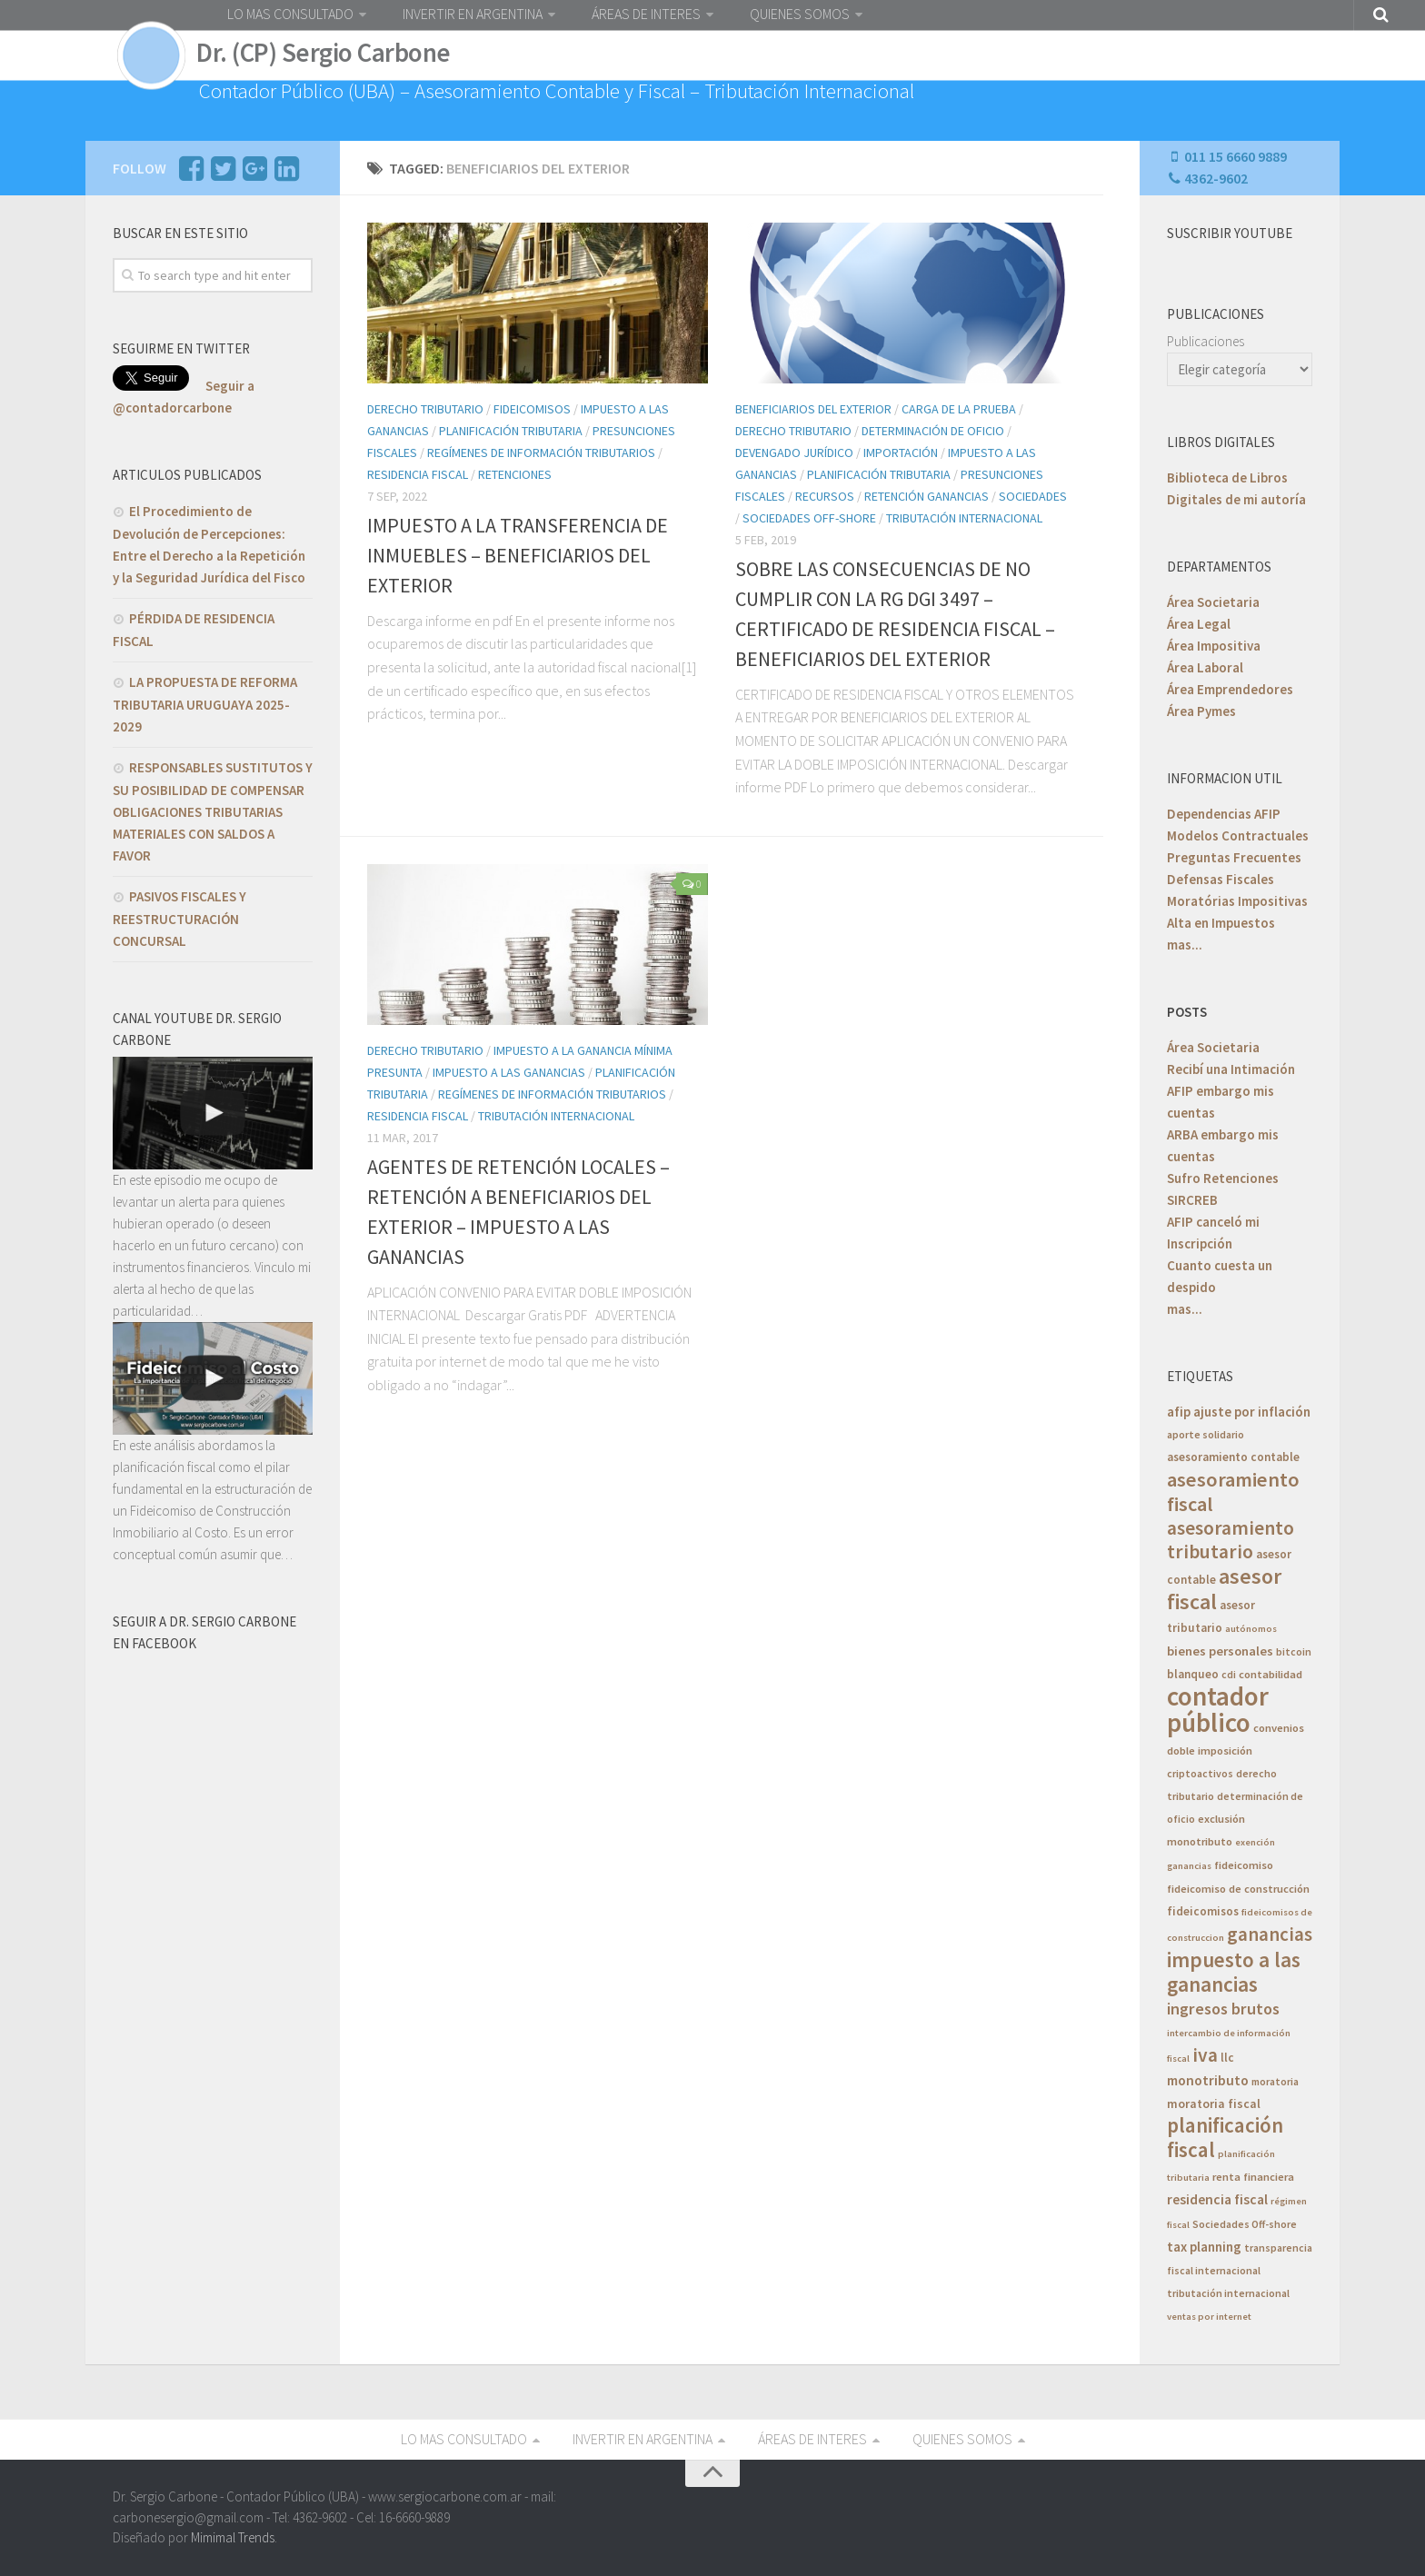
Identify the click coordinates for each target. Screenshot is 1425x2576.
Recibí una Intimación (1231, 1069)
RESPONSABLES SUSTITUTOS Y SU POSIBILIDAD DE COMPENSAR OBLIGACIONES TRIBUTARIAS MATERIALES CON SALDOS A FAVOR (213, 811)
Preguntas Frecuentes (1234, 857)
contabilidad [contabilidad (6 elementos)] (1270, 1674)
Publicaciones (1205, 341)
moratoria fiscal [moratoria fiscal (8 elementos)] (1214, 2103)
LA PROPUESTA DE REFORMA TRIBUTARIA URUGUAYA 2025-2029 (205, 704)
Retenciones (515, 474)
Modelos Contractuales (1238, 835)
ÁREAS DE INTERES (646, 14)
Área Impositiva (1214, 645)
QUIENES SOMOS (800, 14)
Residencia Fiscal (417, 474)
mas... (1184, 944)
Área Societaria (1213, 602)
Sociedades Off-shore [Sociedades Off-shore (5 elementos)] (1244, 2224)
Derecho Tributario (425, 409)
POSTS (1187, 1011)
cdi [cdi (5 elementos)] (1228, 1674)
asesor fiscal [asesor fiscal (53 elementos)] (1224, 1589)
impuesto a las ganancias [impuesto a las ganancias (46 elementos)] (1233, 1971)
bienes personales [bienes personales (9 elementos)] (1220, 1651)
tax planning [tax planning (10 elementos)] (1204, 2246)
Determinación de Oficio (933, 431)
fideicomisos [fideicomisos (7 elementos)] (1203, 1911)
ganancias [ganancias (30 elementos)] (1269, 1934)
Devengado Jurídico (794, 452)
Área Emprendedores (1230, 689)
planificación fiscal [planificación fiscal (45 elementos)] (1225, 2137)
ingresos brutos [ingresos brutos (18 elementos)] (1223, 2008)
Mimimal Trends (232, 2537)
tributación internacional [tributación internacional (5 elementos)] (1228, 2293)
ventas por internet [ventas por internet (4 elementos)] (1209, 2316)
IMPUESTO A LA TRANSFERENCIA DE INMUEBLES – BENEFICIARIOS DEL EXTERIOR (517, 555)
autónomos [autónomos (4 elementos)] (1251, 1629)
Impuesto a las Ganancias (509, 1072)
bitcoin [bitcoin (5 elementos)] (1293, 1651)
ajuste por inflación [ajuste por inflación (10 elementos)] (1251, 1411)
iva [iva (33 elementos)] (1205, 2055)
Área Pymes (1201, 711)
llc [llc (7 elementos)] (1227, 2057)
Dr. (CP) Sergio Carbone (323, 53)
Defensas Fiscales (1220, 879)
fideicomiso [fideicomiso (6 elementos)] (1243, 1865)
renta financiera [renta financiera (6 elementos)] (1253, 2176)
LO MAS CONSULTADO (290, 14)
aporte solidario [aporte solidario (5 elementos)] (1205, 1434)
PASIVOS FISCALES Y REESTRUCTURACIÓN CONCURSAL (179, 919)
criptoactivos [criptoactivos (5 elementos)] (1200, 1773)
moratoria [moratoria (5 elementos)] (1275, 2081)
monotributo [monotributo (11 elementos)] (1208, 2080)
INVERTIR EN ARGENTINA (473, 14)
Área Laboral (1205, 667)
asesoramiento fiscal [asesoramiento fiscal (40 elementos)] (1233, 1492)
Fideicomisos (532, 409)
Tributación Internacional (964, 518)
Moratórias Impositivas (1237, 901)
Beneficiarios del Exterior (813, 409)
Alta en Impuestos (1221, 922)
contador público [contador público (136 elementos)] (1218, 1709)
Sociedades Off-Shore (809, 518)
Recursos (824, 496)
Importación (900, 452)
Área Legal (1199, 623)
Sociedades (1033, 496)
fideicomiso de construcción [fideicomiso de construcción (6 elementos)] (1238, 1888)
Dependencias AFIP (1224, 813)
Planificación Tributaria (511, 431)
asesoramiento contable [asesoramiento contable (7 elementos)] (1233, 1457)
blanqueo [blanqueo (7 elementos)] (1193, 1674)
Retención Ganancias (926, 496)
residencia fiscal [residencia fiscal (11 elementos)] (1217, 2199)
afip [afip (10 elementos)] (1179, 1411)
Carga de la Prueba (959, 409)
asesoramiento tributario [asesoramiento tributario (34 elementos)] (1230, 1540)
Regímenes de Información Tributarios (541, 452)
